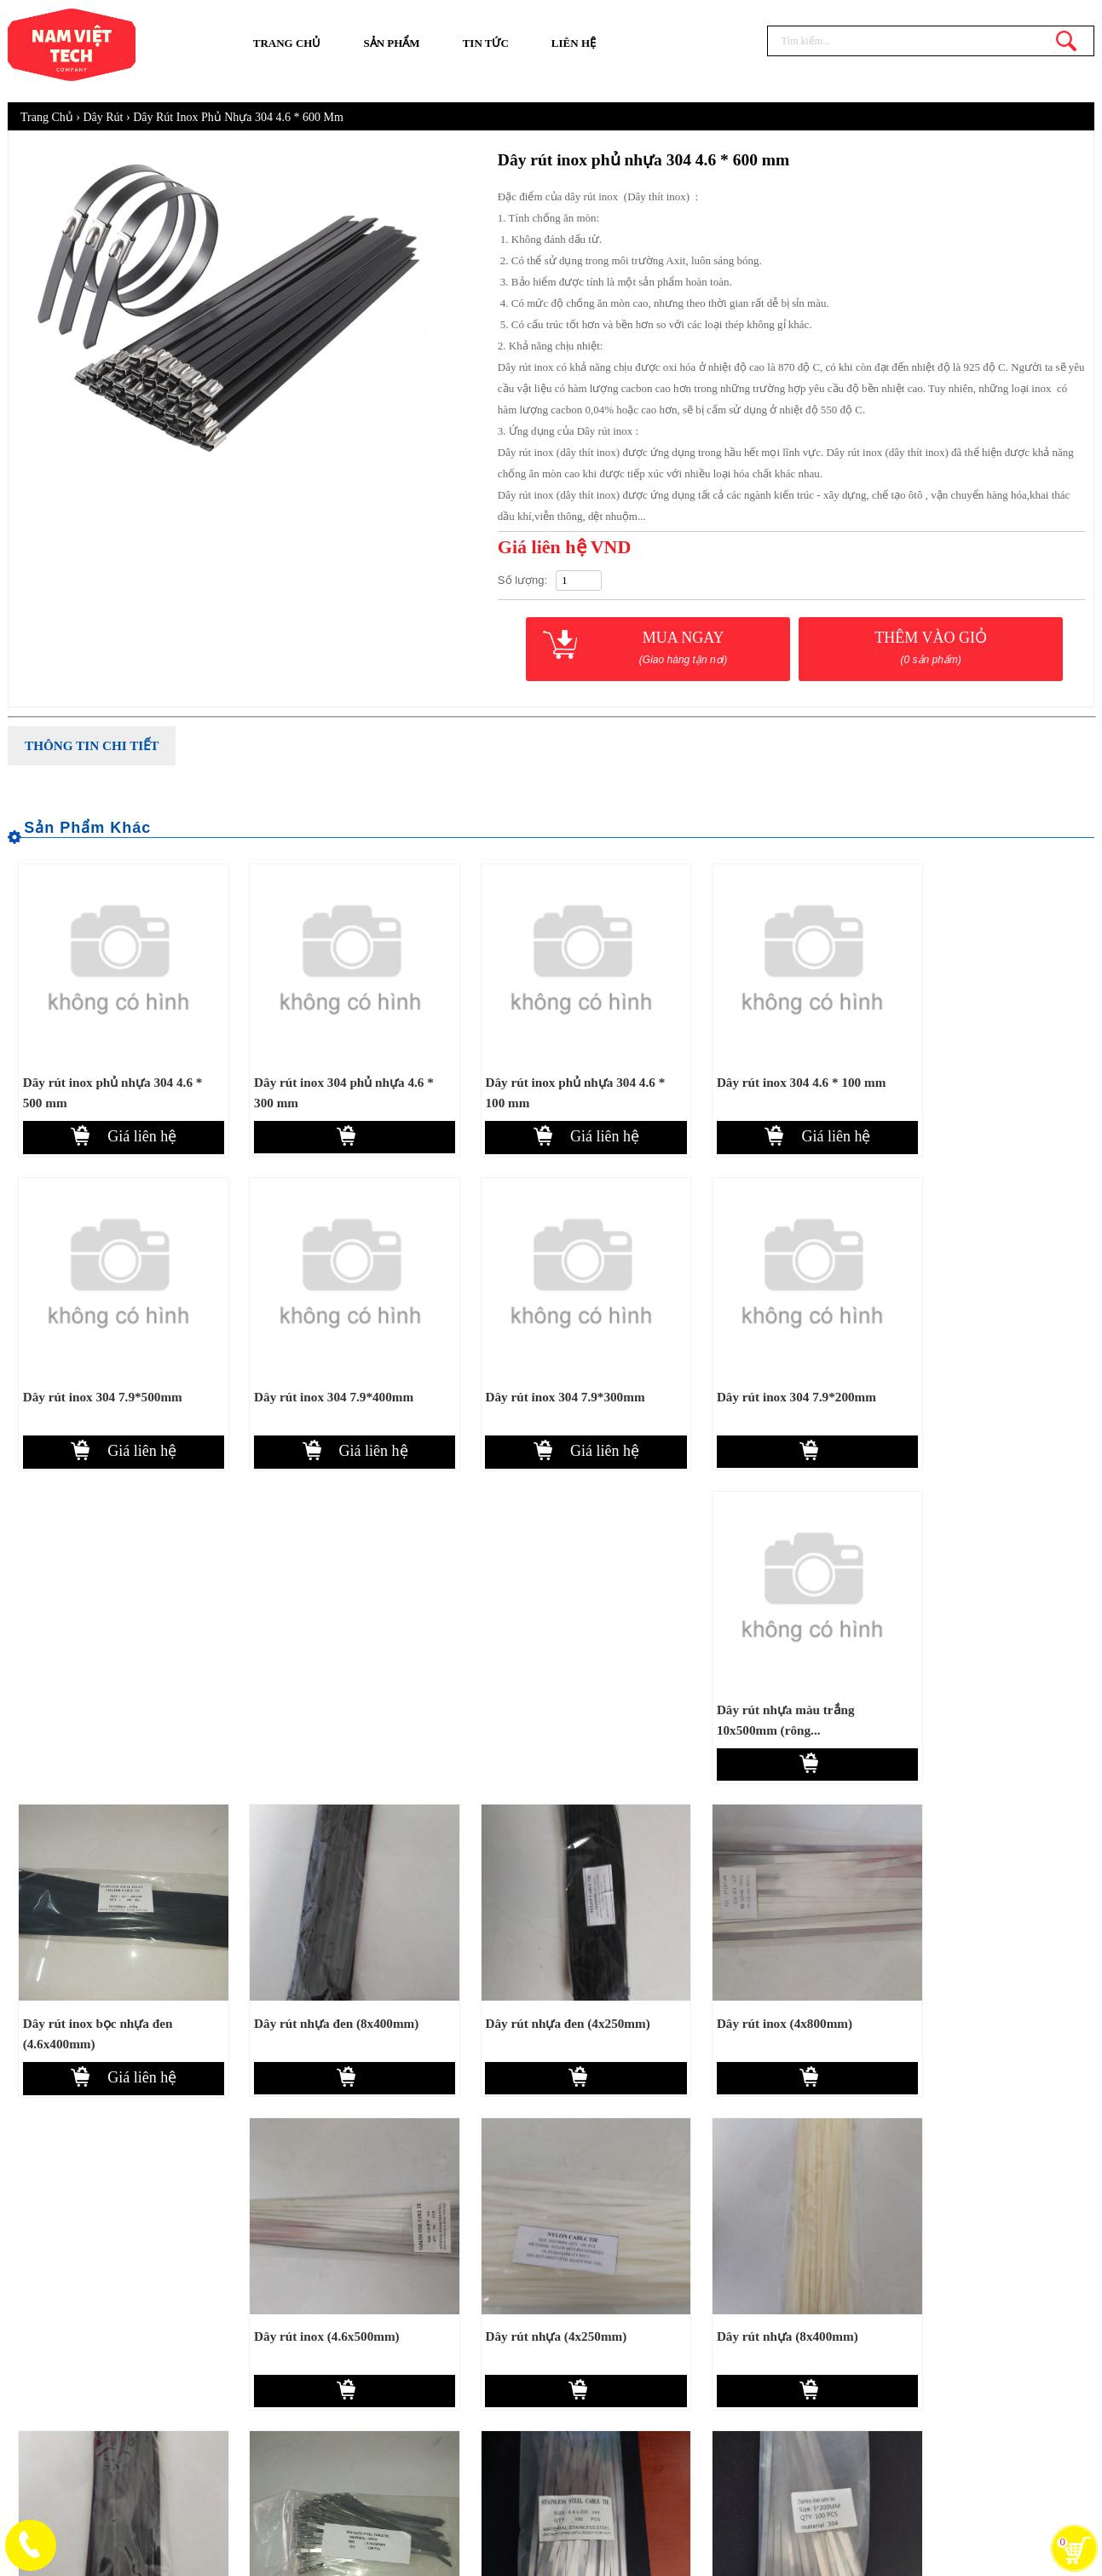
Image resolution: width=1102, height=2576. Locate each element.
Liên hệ (573, 43)
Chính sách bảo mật (680, 2389)
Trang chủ (287, 43)
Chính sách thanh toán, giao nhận (714, 2359)
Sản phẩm (391, 43)
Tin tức (486, 43)
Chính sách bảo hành (683, 2418)
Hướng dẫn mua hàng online (702, 2329)
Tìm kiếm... (1066, 40)
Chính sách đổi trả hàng (692, 2448)
